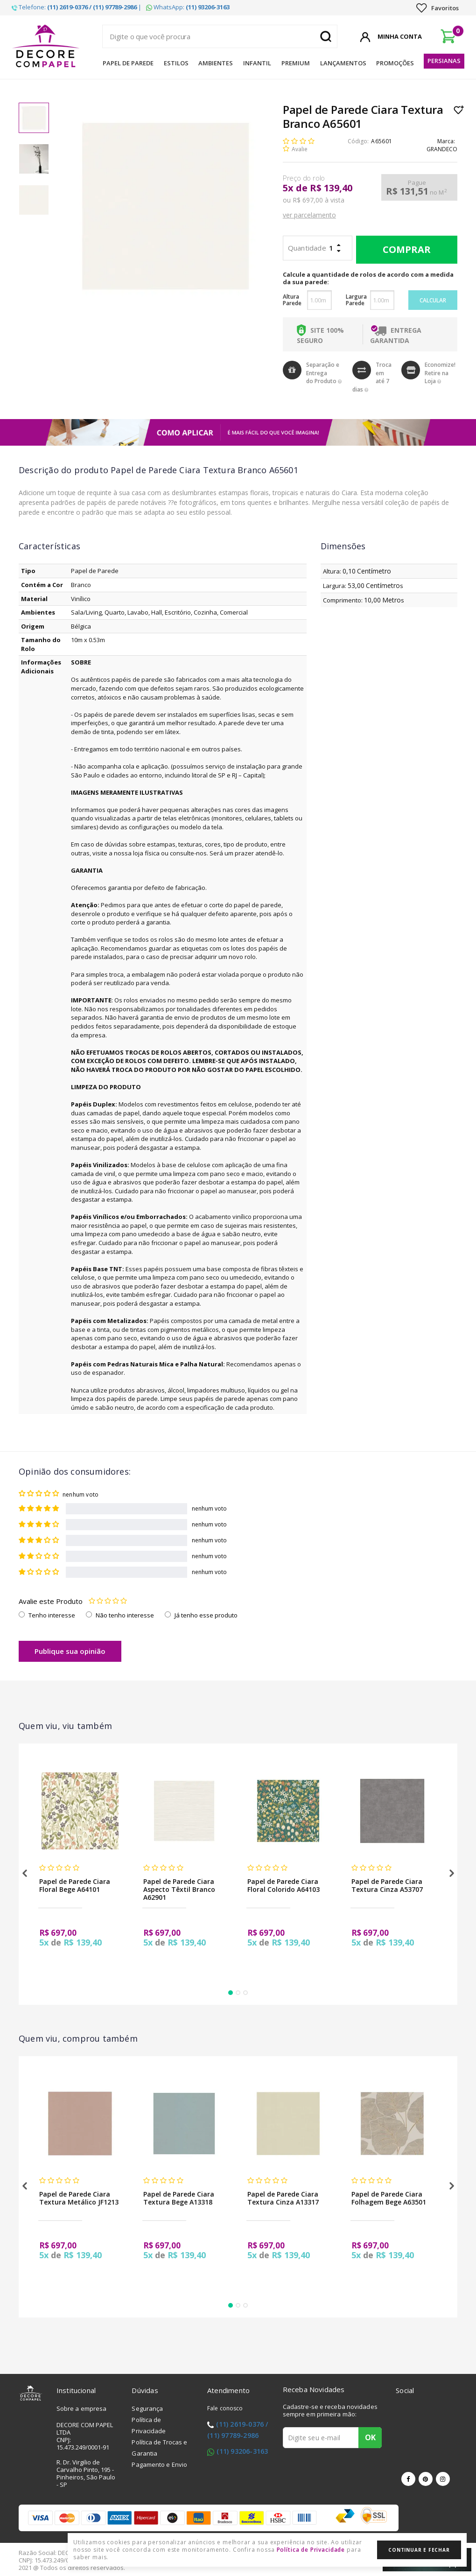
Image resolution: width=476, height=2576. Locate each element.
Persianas (444, 60)
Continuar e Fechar (418, 2550)
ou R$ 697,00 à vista (313, 200)
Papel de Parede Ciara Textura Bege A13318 (178, 2198)
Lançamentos (343, 63)
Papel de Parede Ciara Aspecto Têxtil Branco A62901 (179, 1889)
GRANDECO (442, 149)
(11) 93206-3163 (242, 2451)
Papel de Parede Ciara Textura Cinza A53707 (387, 1885)
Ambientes (215, 63)
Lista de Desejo (459, 110)
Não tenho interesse (125, 1615)
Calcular (433, 300)
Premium (295, 63)
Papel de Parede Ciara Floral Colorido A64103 (283, 1885)
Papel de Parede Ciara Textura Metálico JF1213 (79, 2198)
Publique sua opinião (70, 1651)
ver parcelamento (309, 214)
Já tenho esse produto (206, 1615)
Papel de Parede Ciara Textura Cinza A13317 (283, 2198)
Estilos (176, 63)
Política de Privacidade (311, 2550)
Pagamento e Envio (159, 2464)
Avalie (300, 149)
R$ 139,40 (331, 188)
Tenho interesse (51, 1615)
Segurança (147, 2408)
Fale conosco (225, 2408)
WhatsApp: (188, 7)
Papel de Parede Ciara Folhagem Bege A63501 (388, 2198)
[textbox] (219, 36)
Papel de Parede (128, 63)
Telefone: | (76, 7)
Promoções (395, 63)
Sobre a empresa (81, 2408)
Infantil (257, 63)
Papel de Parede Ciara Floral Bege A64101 (74, 1885)
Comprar (404, 250)
